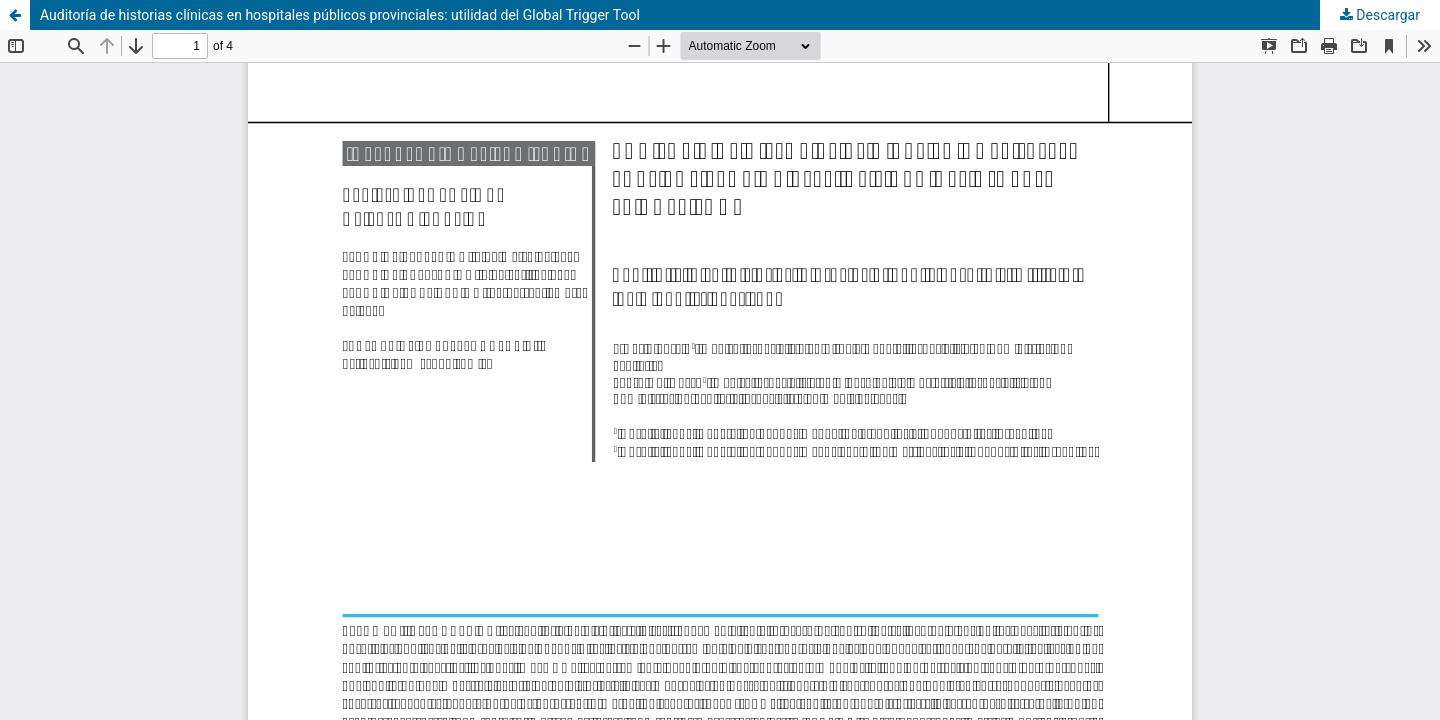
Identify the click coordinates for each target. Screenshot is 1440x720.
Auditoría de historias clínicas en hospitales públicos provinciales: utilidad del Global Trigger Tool (340, 15)
